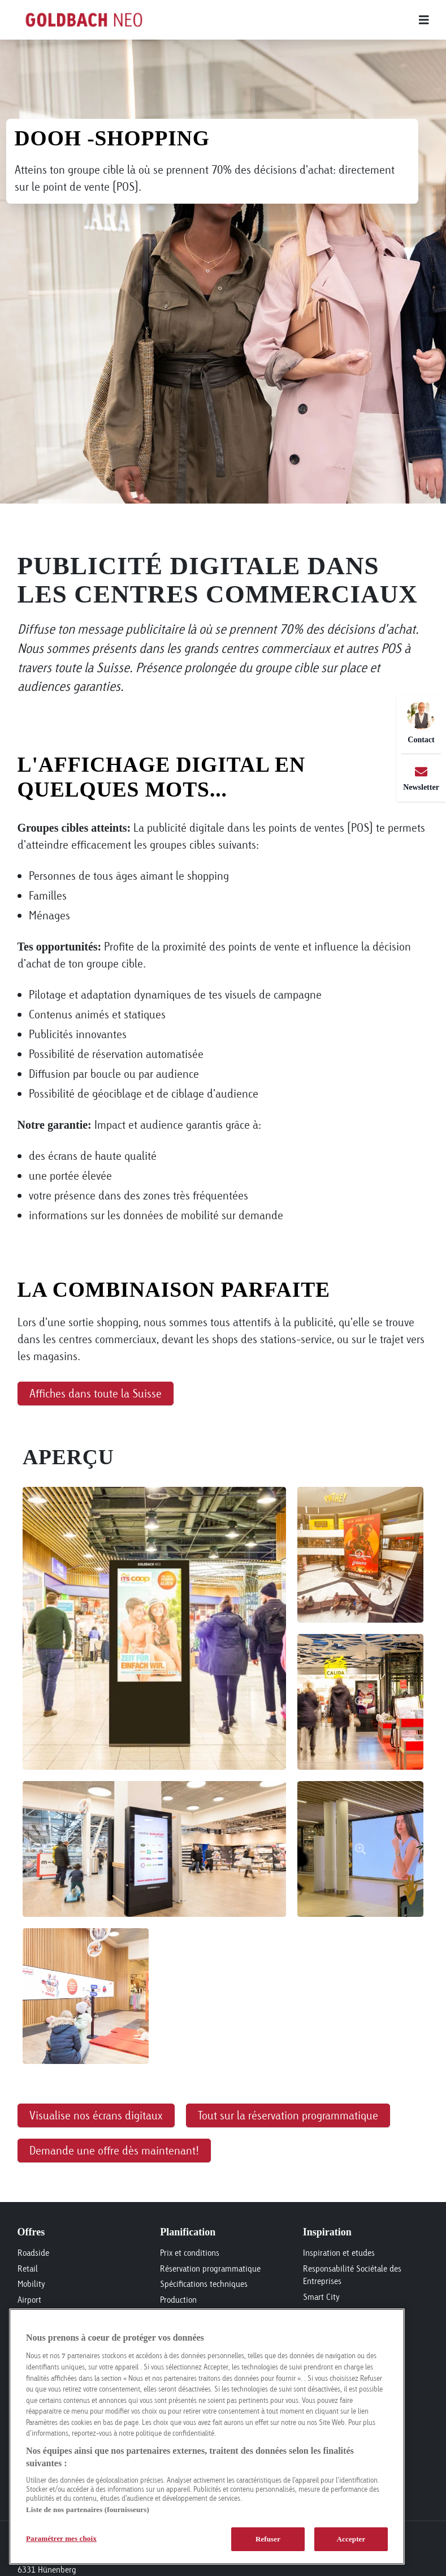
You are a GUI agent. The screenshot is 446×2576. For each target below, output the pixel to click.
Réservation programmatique (210, 2268)
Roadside (33, 2252)
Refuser (268, 2539)
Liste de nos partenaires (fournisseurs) (87, 2509)
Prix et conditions (189, 2252)
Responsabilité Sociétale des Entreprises (352, 2275)
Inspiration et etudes (339, 2252)
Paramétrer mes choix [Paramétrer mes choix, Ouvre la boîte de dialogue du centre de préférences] (61, 2538)
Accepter (351, 2539)
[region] (207, 2436)
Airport (29, 2299)
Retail (28, 2268)
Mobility (31, 2283)
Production (178, 2299)
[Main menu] (302, 20)
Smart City (321, 2296)
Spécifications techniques (204, 2283)
